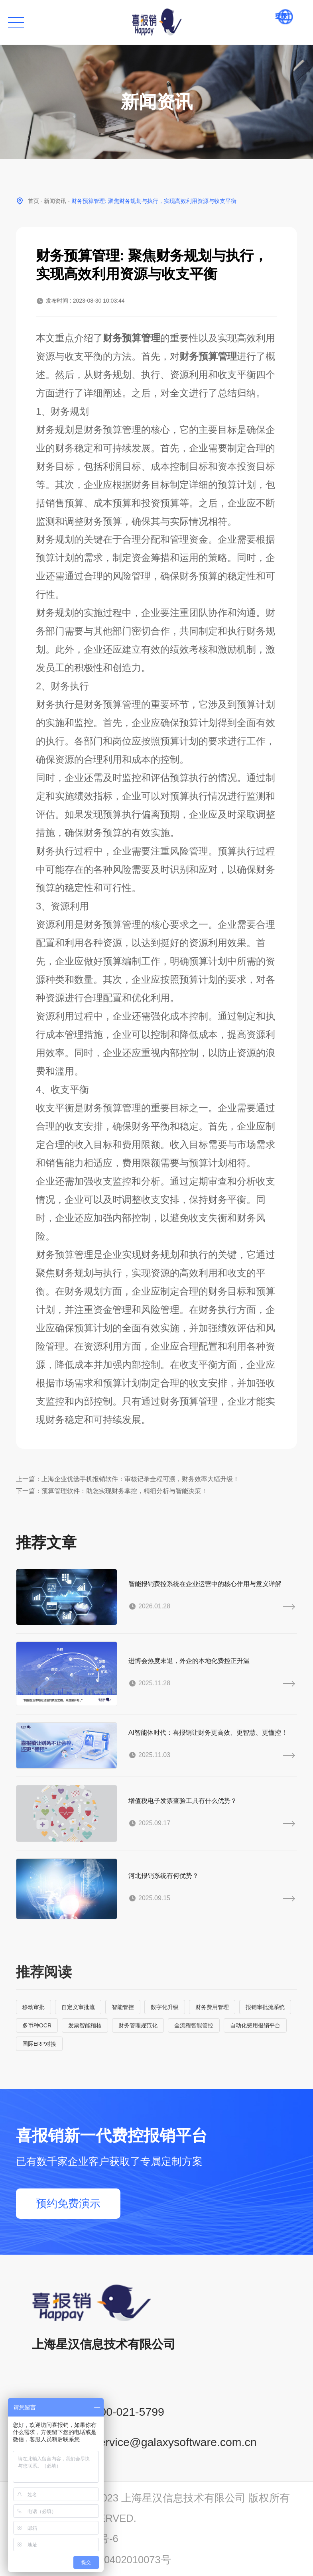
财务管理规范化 (137, 2025)
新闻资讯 (55, 201)
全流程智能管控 (193, 2025)
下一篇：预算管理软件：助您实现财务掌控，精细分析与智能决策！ (111, 1491)
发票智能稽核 (85, 2025)
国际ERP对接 (39, 2044)
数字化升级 (165, 2007)
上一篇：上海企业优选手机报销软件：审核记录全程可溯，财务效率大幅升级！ (127, 1479)
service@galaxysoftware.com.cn (174, 2442)
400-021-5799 (128, 2411)
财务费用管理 (212, 2007)
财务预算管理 (131, 338)
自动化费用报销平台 (255, 2025)
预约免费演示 (68, 2204)
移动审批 (33, 2007)
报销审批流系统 (265, 2007)
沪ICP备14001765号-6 (67, 2538)
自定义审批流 (78, 2007)
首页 (33, 201)
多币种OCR (36, 2025)
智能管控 (123, 2007)
